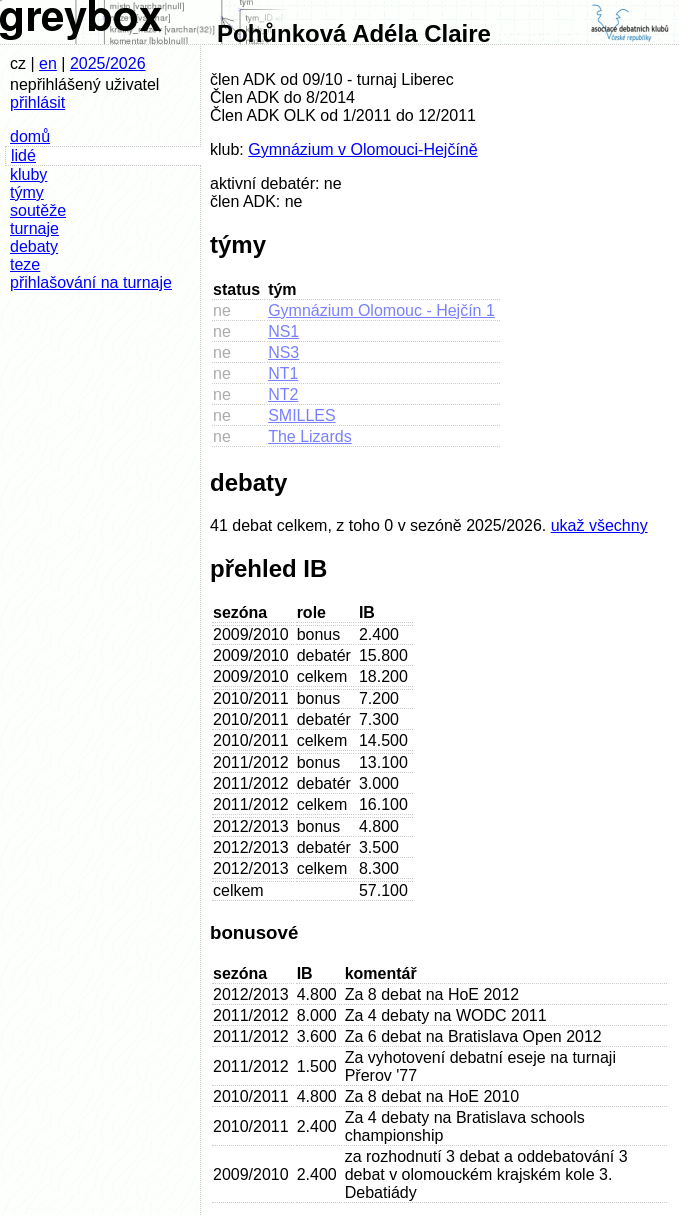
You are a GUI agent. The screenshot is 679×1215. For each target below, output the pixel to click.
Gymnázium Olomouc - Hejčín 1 (381, 310)
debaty (34, 246)
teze (25, 264)
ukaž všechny (599, 525)
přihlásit (37, 102)
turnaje (34, 228)
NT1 (283, 373)
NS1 (283, 331)
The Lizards (310, 436)
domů (30, 136)
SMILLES (302, 415)
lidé (23, 155)
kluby (28, 174)
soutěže (38, 210)
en (48, 63)
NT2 (283, 394)
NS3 (283, 352)
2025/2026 (108, 63)
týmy (27, 192)
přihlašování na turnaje (91, 282)
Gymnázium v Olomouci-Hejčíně (362, 149)
